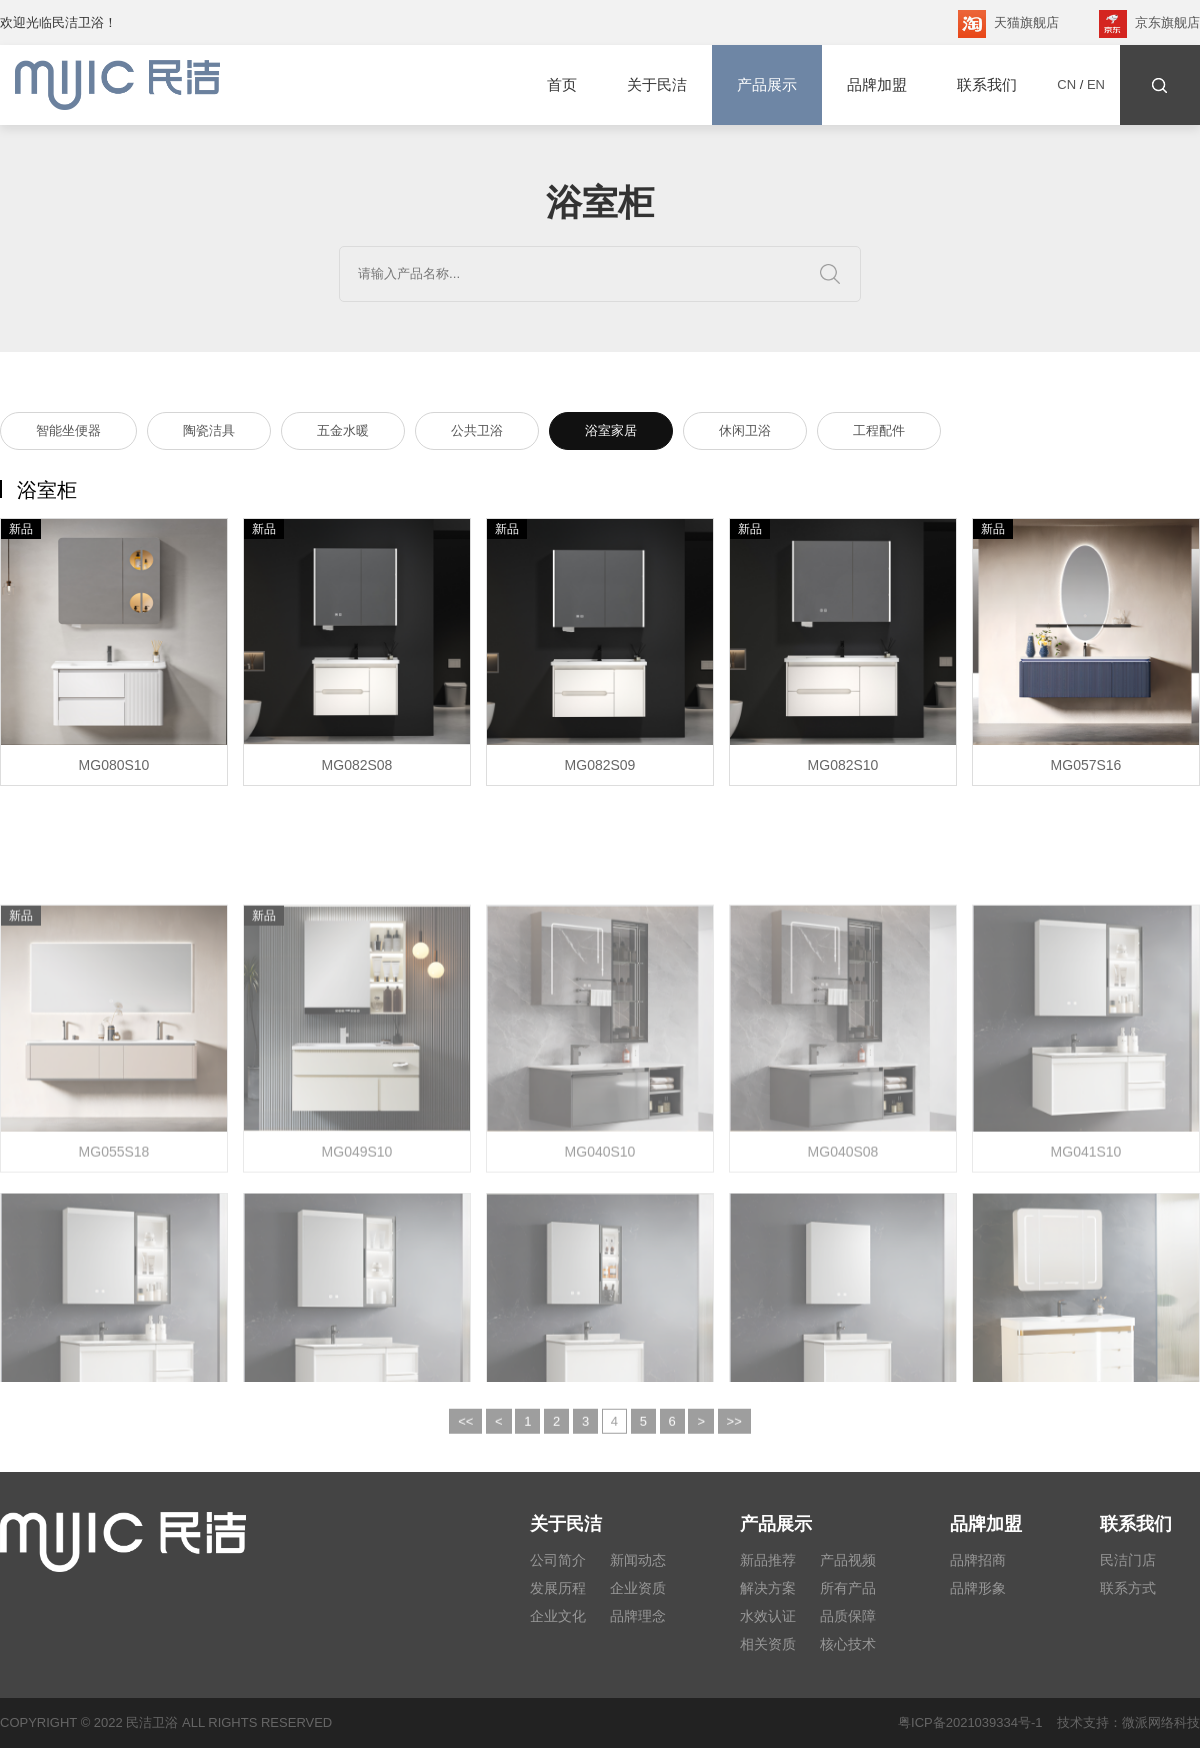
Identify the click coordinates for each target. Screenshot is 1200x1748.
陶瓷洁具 (209, 433)
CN (1066, 84)
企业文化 (558, 1616)
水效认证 (768, 1616)
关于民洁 (657, 84)
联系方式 (1128, 1588)
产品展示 (767, 85)
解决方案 (768, 1588)
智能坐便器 (68, 433)
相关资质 (768, 1644)
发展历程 (558, 1588)
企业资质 (638, 1588)
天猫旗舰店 (1008, 24)
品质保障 (848, 1616)
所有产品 (848, 1588)
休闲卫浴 (745, 433)
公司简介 (558, 1560)
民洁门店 (1128, 1560)
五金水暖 (343, 433)
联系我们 (987, 84)
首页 (562, 84)
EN (1096, 84)
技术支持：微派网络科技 (1121, 1722)
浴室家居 (611, 433)
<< (465, 1442)
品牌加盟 (877, 84)
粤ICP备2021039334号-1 (970, 1722)
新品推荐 (768, 1560)
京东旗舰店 (1149, 24)
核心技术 (848, 1644)
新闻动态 (638, 1560)
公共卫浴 (477, 433)
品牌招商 (978, 1560)
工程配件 (879, 433)
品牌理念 (638, 1616)
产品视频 (848, 1560)
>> (734, 1442)
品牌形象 (978, 1588)
